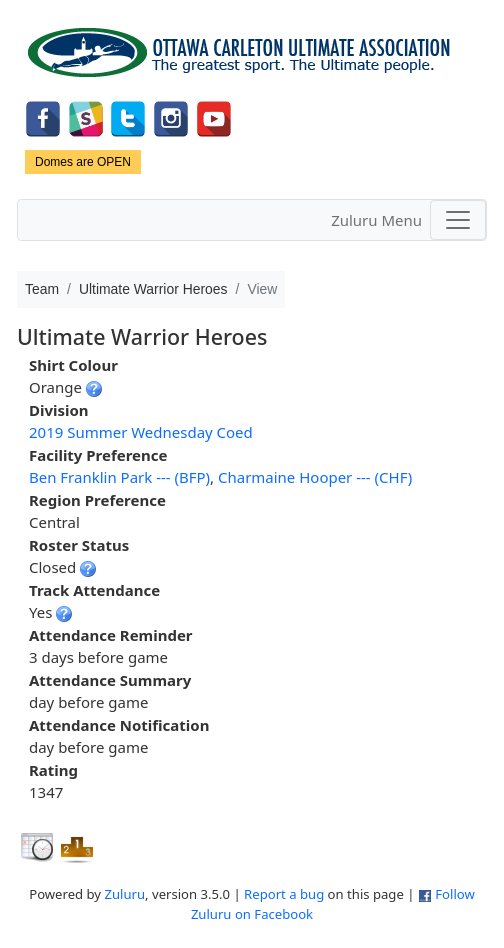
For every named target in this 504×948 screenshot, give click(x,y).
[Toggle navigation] (458, 220)
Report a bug (284, 894)
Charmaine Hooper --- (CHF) (315, 477)
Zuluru (124, 894)
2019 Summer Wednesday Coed (141, 432)
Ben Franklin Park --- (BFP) (119, 477)
